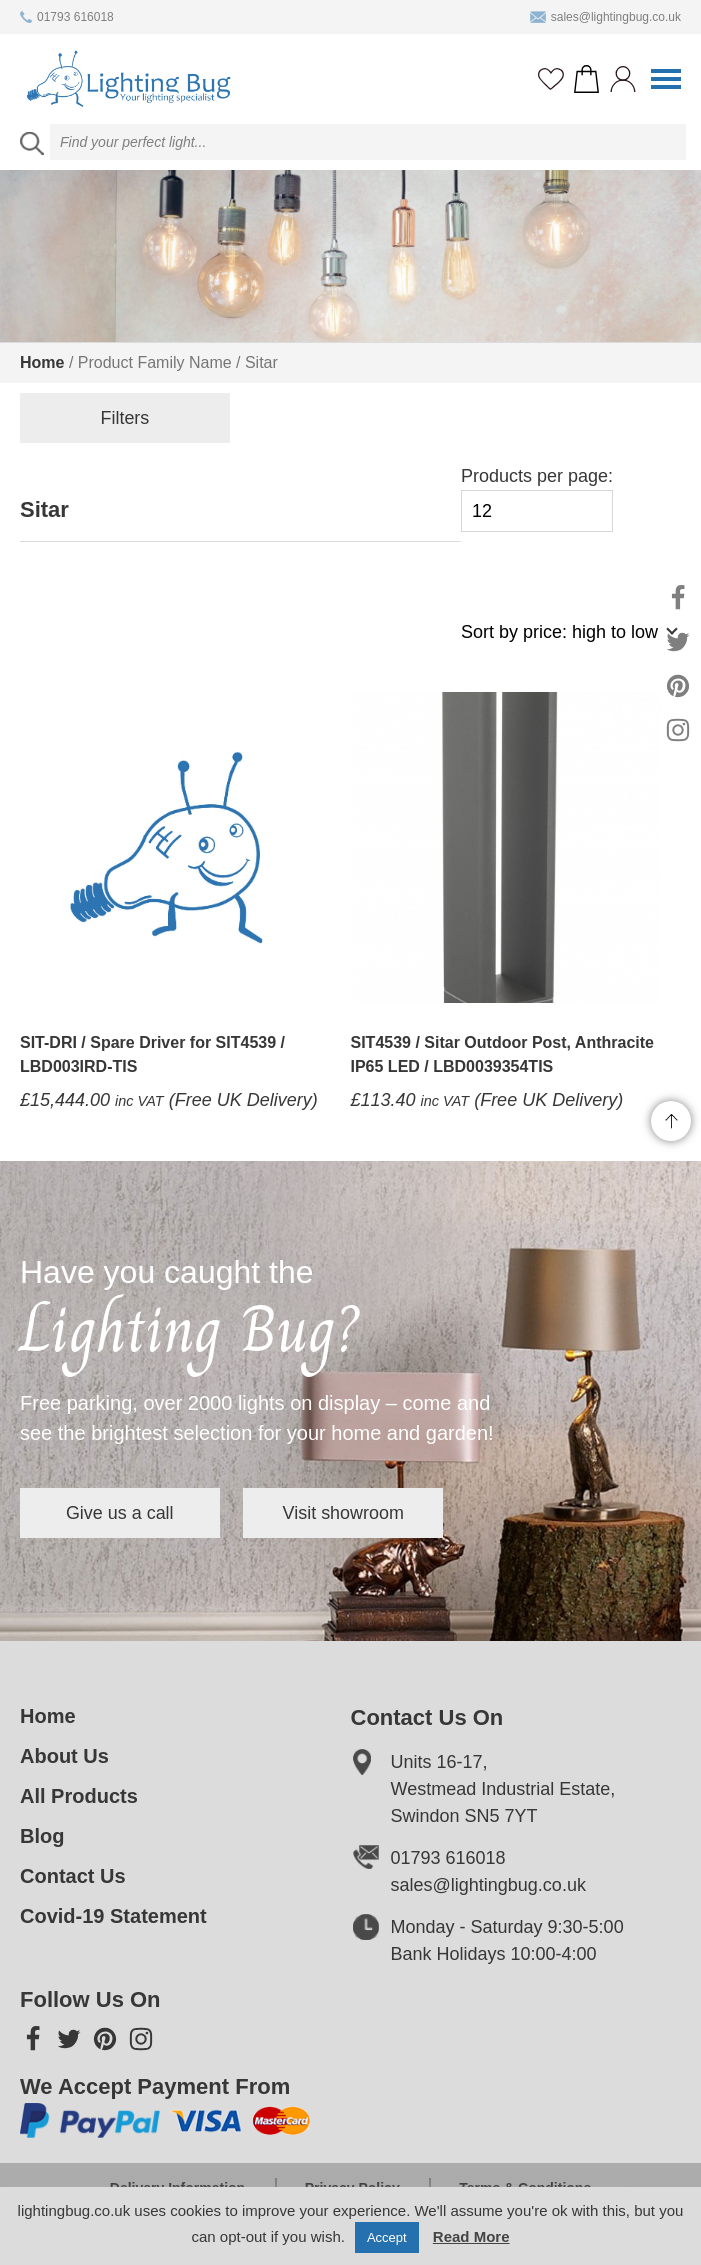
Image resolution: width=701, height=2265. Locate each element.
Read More (471, 2236)
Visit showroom (344, 1513)
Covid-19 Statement (113, 1916)
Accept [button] (387, 2237)
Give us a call (120, 1513)
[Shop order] (561, 642)
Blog (42, 1836)
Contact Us (73, 1876)
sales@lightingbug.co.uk (605, 17)
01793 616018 (67, 17)
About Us (64, 1756)
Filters (120, 418)
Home (42, 362)
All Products (79, 1796)
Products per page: (537, 499)
